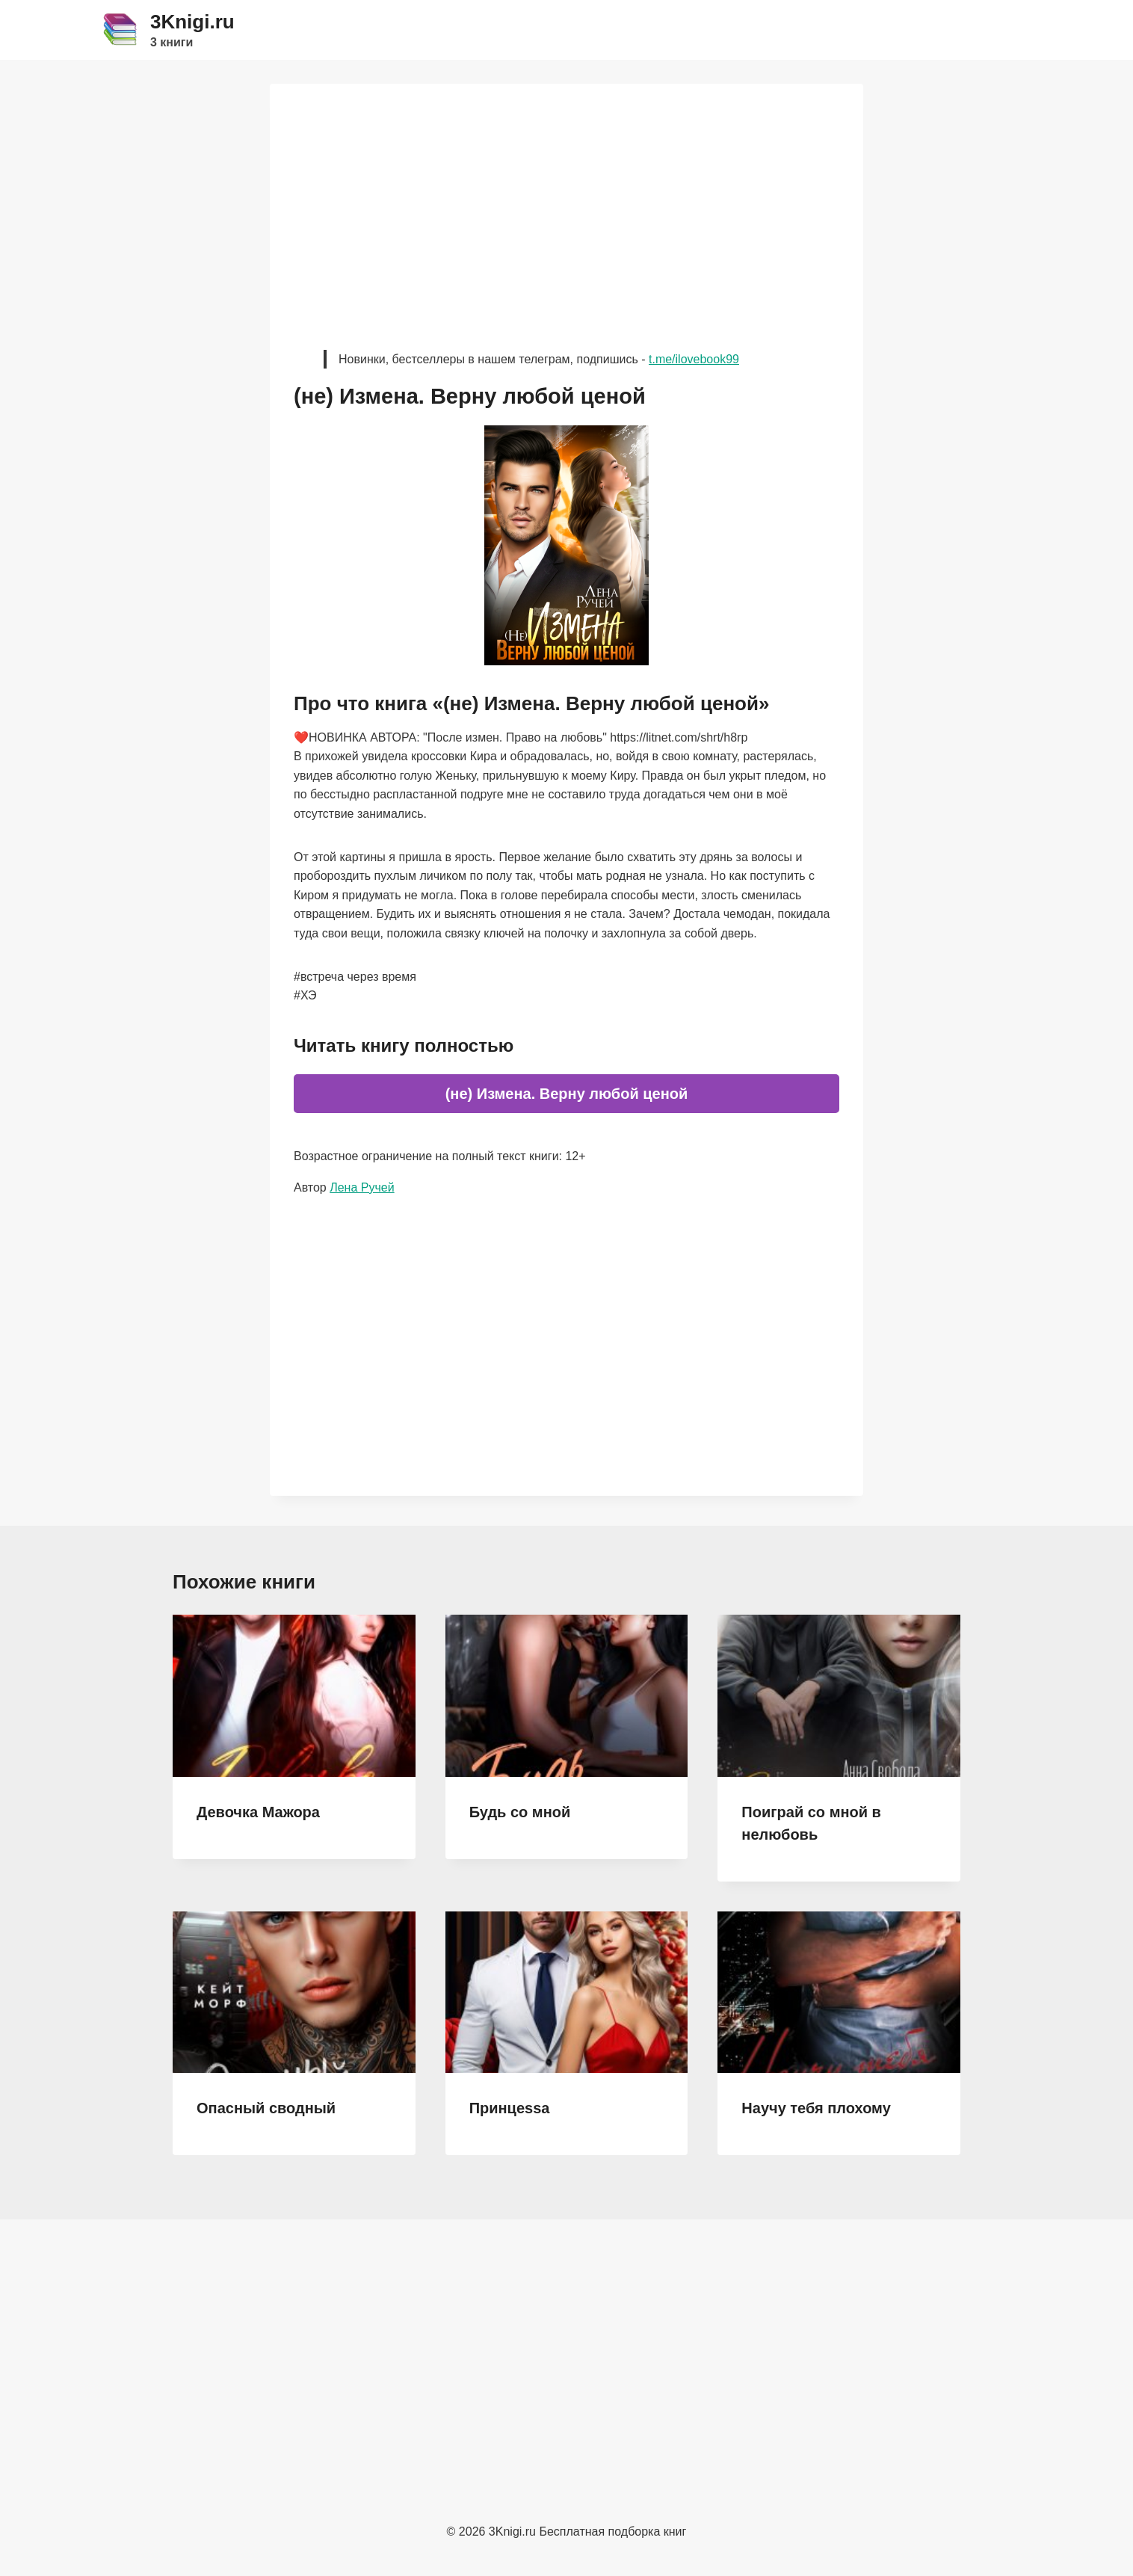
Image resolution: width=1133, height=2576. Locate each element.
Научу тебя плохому (815, 2108)
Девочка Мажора (258, 1812)
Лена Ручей (362, 1187)
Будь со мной (520, 1812)
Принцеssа (509, 2108)
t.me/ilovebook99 (694, 359)
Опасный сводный (266, 2108)
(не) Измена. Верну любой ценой (566, 1093)
